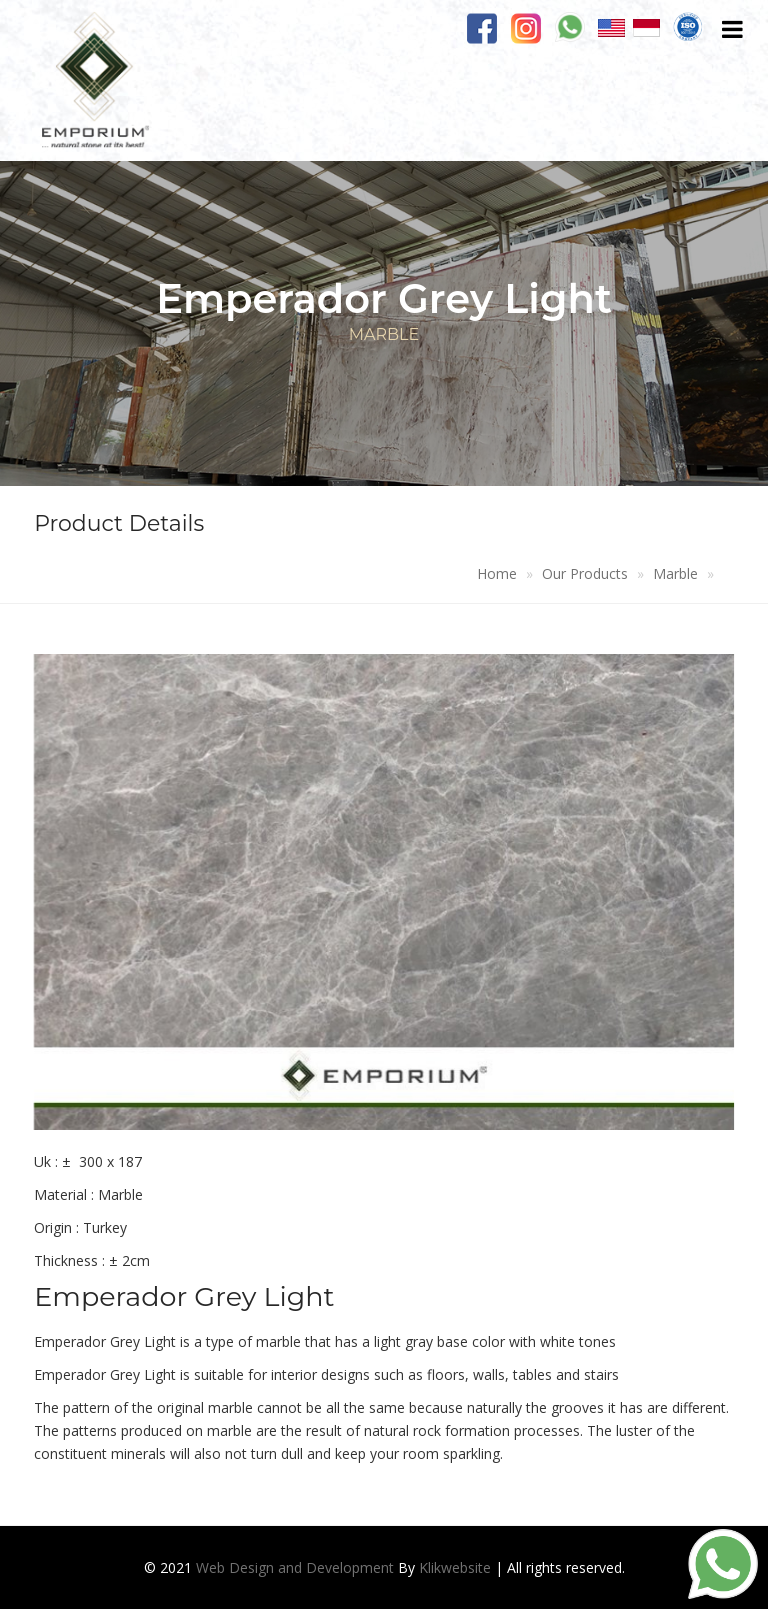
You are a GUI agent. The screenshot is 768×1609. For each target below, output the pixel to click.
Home (497, 573)
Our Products (585, 573)
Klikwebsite (455, 1567)
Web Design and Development (295, 1567)
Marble (675, 573)
